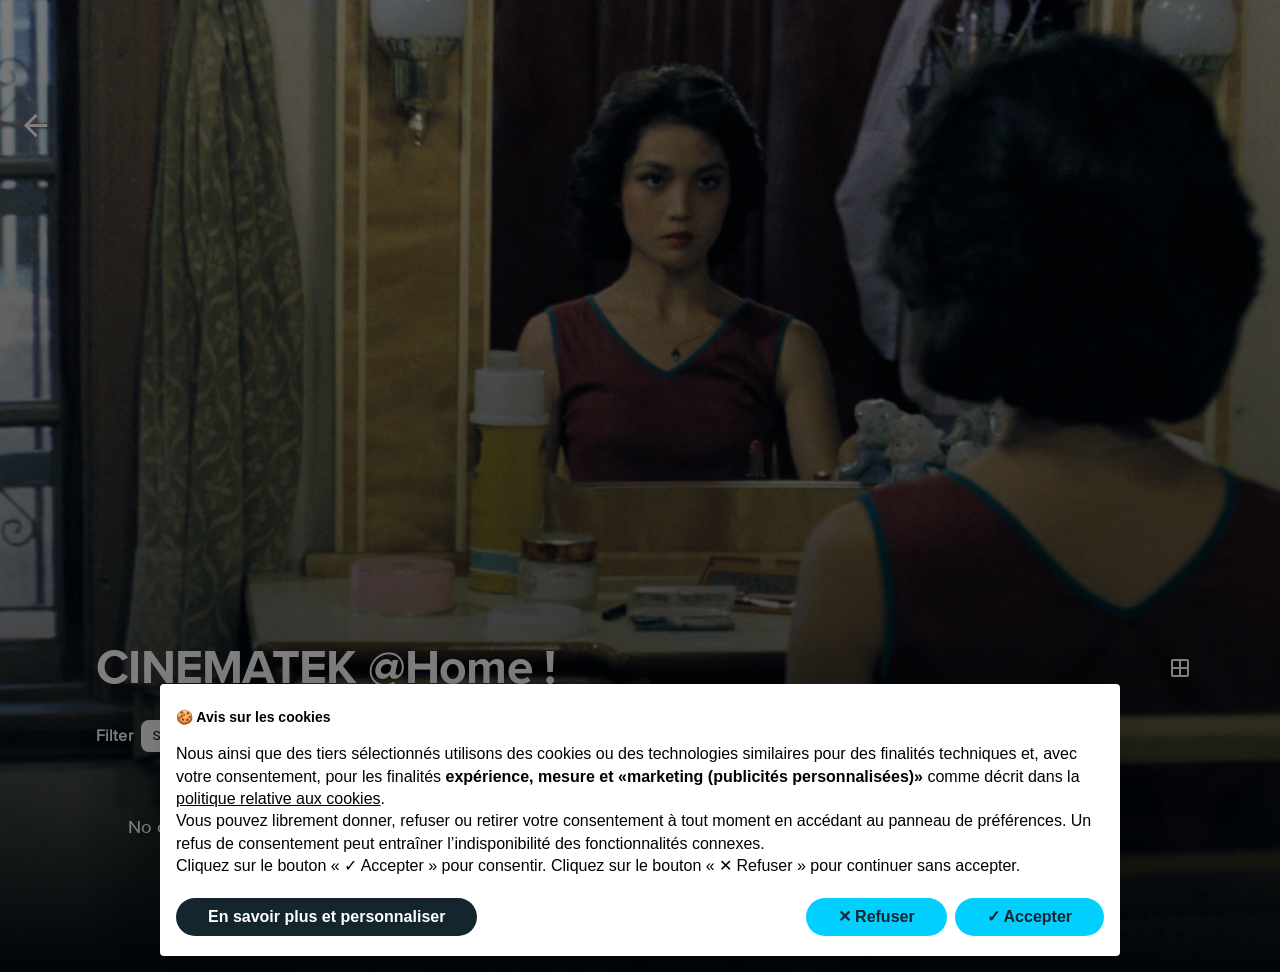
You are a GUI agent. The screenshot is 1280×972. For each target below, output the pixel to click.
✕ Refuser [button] (876, 916)
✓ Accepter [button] (1029, 916)
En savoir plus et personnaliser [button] (326, 916)
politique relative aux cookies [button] (278, 798)
